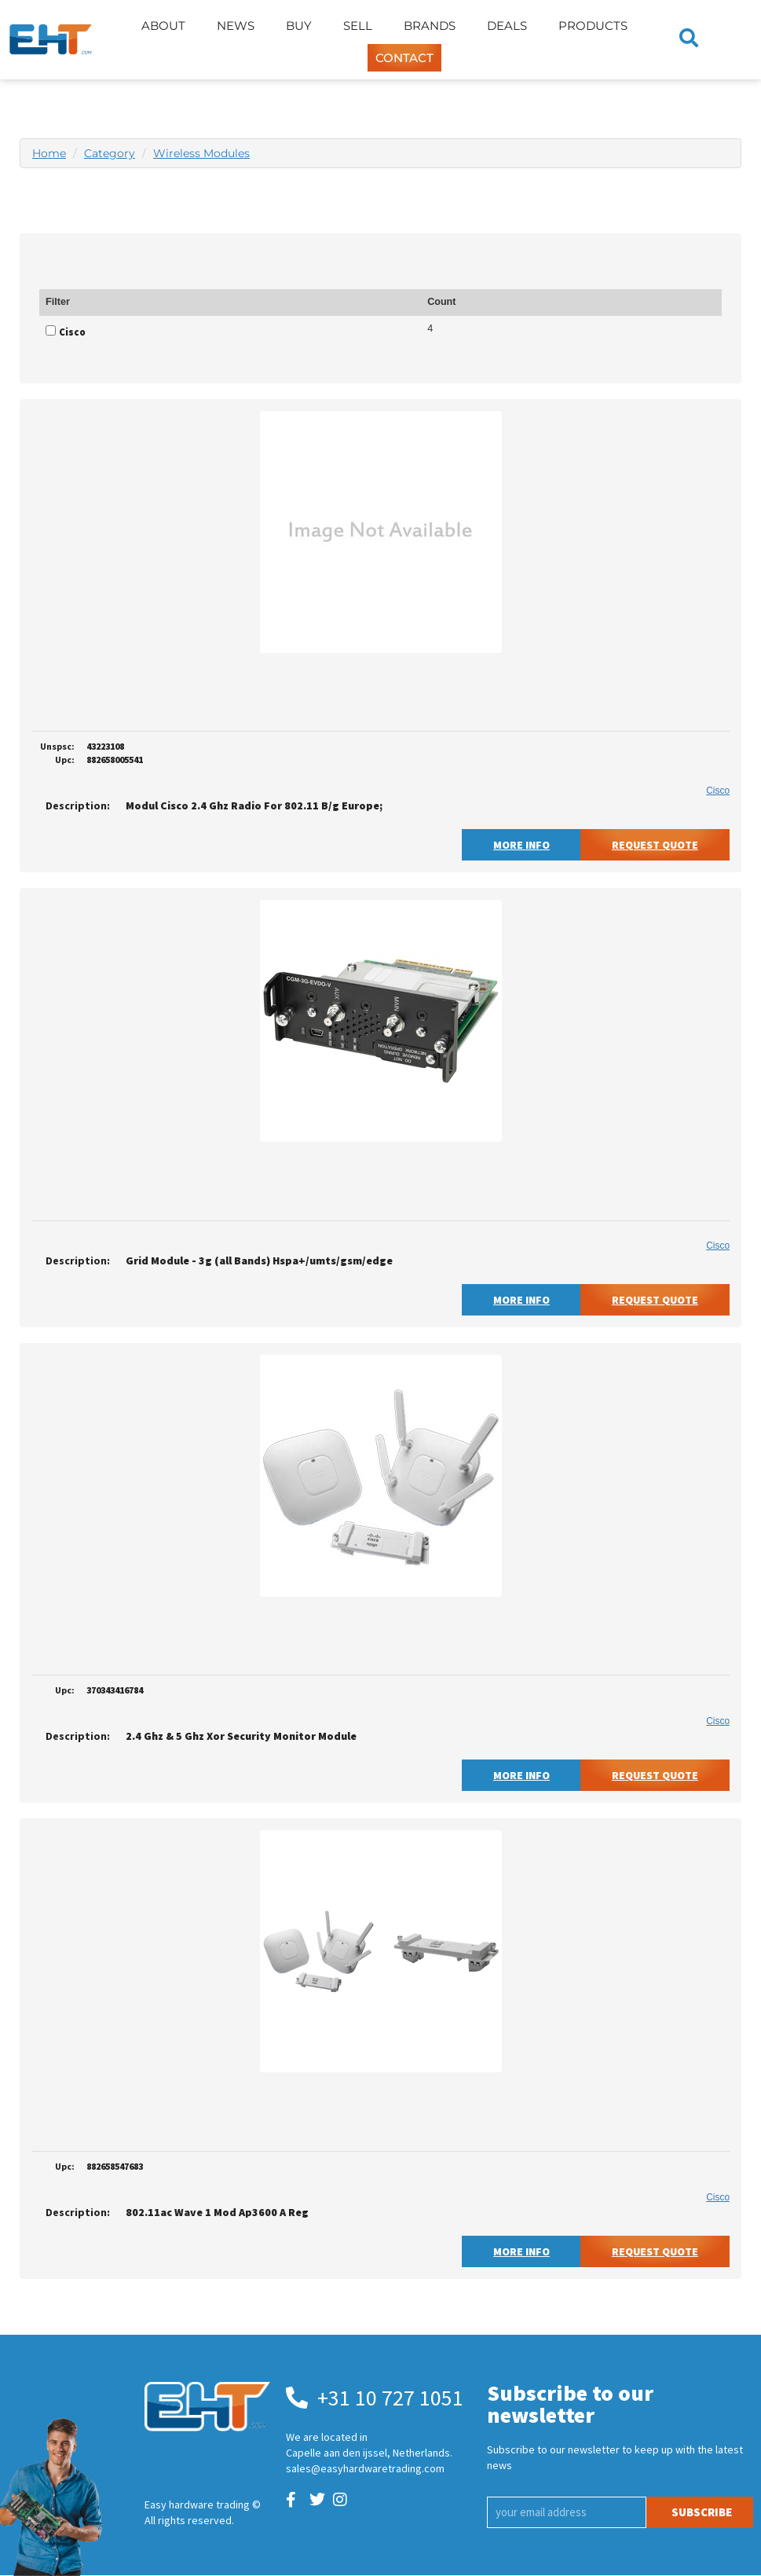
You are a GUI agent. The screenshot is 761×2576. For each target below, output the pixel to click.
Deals (507, 25)
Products (592, 25)
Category (109, 153)
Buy (299, 25)
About (163, 25)
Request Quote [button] (655, 845)
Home (49, 153)
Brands (430, 25)
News (235, 25)
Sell (357, 25)
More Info (521, 845)
